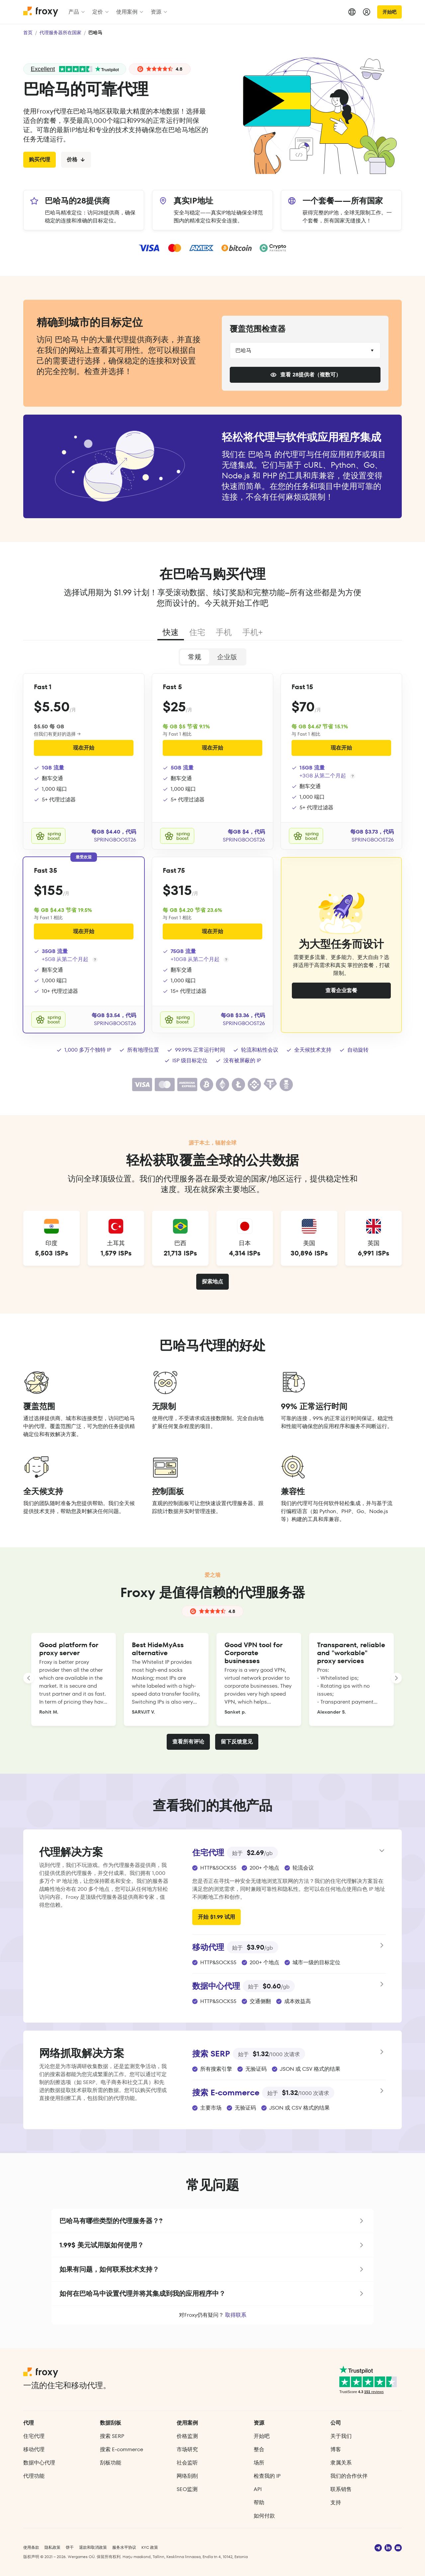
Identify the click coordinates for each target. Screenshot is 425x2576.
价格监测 (187, 2436)
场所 (259, 2462)
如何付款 (264, 2516)
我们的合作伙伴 (349, 2476)
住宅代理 (33, 2436)
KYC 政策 (149, 2547)
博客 (335, 2449)
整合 (259, 2449)
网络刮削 (187, 2476)
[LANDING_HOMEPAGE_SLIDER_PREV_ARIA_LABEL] (28, 1678)
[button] (212, 2221)
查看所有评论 (188, 1741)
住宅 (197, 632)
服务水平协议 (124, 2547)
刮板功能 (110, 2462)
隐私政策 (52, 2547)
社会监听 (187, 2462)
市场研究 (187, 2449)
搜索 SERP (112, 2436)
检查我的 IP (267, 2476)
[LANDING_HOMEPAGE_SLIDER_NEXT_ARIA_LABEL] (396, 1678)
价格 (76, 159)
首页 (28, 32)
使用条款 (31, 2547)
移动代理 (33, 2449)
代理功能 (33, 2476)
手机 (224, 632)
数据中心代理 (39, 2462)
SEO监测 (187, 2489)
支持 (335, 2502)
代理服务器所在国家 (60, 32)
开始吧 (389, 12)
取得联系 (235, 2315)
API (258, 2489)
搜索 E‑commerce (121, 2449)
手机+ (252, 632)
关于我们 (341, 2436)
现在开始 (83, 748)
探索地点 (212, 1281)
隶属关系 (341, 2462)
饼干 (70, 2547)
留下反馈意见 (237, 1741)
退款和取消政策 (93, 2547)
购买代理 (39, 159)
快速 (171, 632)
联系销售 (341, 2489)
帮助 (259, 2502)
